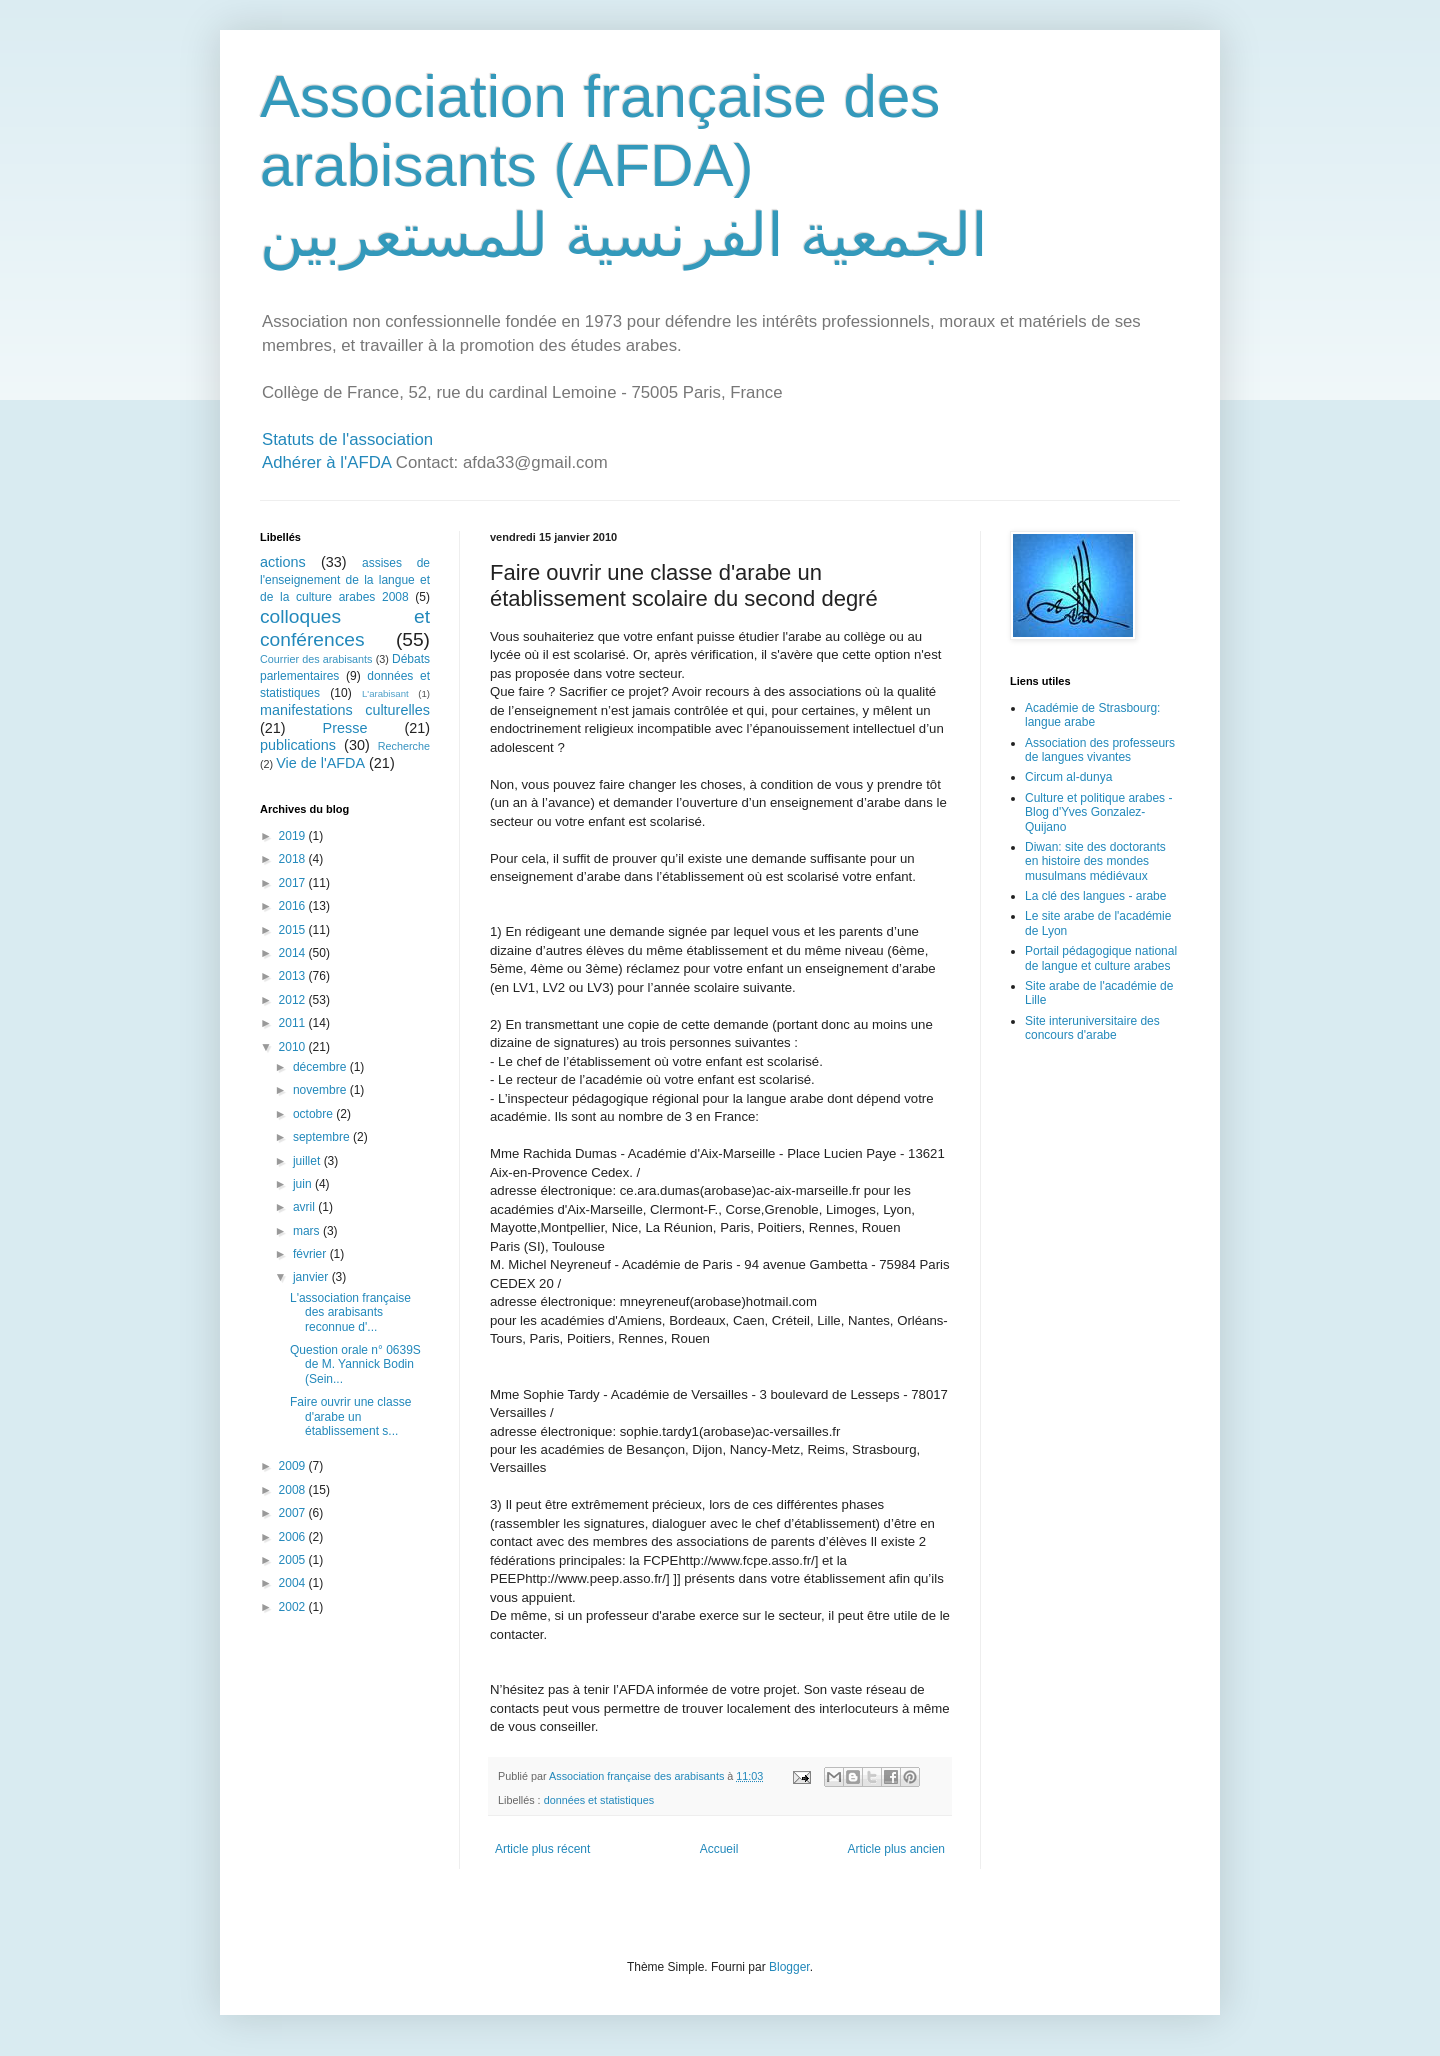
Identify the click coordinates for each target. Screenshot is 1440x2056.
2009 (294, 1466)
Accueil (719, 1849)
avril (305, 1207)
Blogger (789, 1967)
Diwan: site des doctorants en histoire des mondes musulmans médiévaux (1095, 861)
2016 (294, 906)
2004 (294, 1583)
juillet (308, 1161)
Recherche (404, 746)
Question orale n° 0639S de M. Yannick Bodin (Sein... (355, 1364)
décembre (321, 1067)
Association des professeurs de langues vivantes (1100, 750)
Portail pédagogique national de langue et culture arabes (1101, 958)
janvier (312, 1277)
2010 (294, 1047)
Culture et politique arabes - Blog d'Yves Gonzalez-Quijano (1098, 812)
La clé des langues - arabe (1095, 896)
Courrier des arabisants (316, 659)
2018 (294, 859)
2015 (294, 930)
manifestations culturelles (345, 710)
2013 (294, 976)
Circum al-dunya (1068, 777)
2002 (294, 1607)
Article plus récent (542, 1849)
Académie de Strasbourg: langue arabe (1092, 715)
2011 (294, 1023)
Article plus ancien (896, 1849)
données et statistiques (599, 1800)
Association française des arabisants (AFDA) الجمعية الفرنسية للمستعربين (624, 166)
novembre (321, 1090)
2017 (294, 883)
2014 (294, 953)
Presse (345, 728)
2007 (294, 1513)
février (311, 1254)
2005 (294, 1560)
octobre (314, 1114)
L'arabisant (385, 693)
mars (308, 1231)
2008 (294, 1490)
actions (283, 562)
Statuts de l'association (347, 439)
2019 (294, 836)
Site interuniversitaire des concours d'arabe (1092, 1028)
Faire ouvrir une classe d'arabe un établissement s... (350, 1416)
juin (304, 1184)
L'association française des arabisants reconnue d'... (350, 1312)
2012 (294, 1000)
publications (298, 745)
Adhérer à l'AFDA (326, 462)
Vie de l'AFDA (320, 763)
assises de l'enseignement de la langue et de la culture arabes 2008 (345, 580)
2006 (294, 1537)
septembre (323, 1137)
